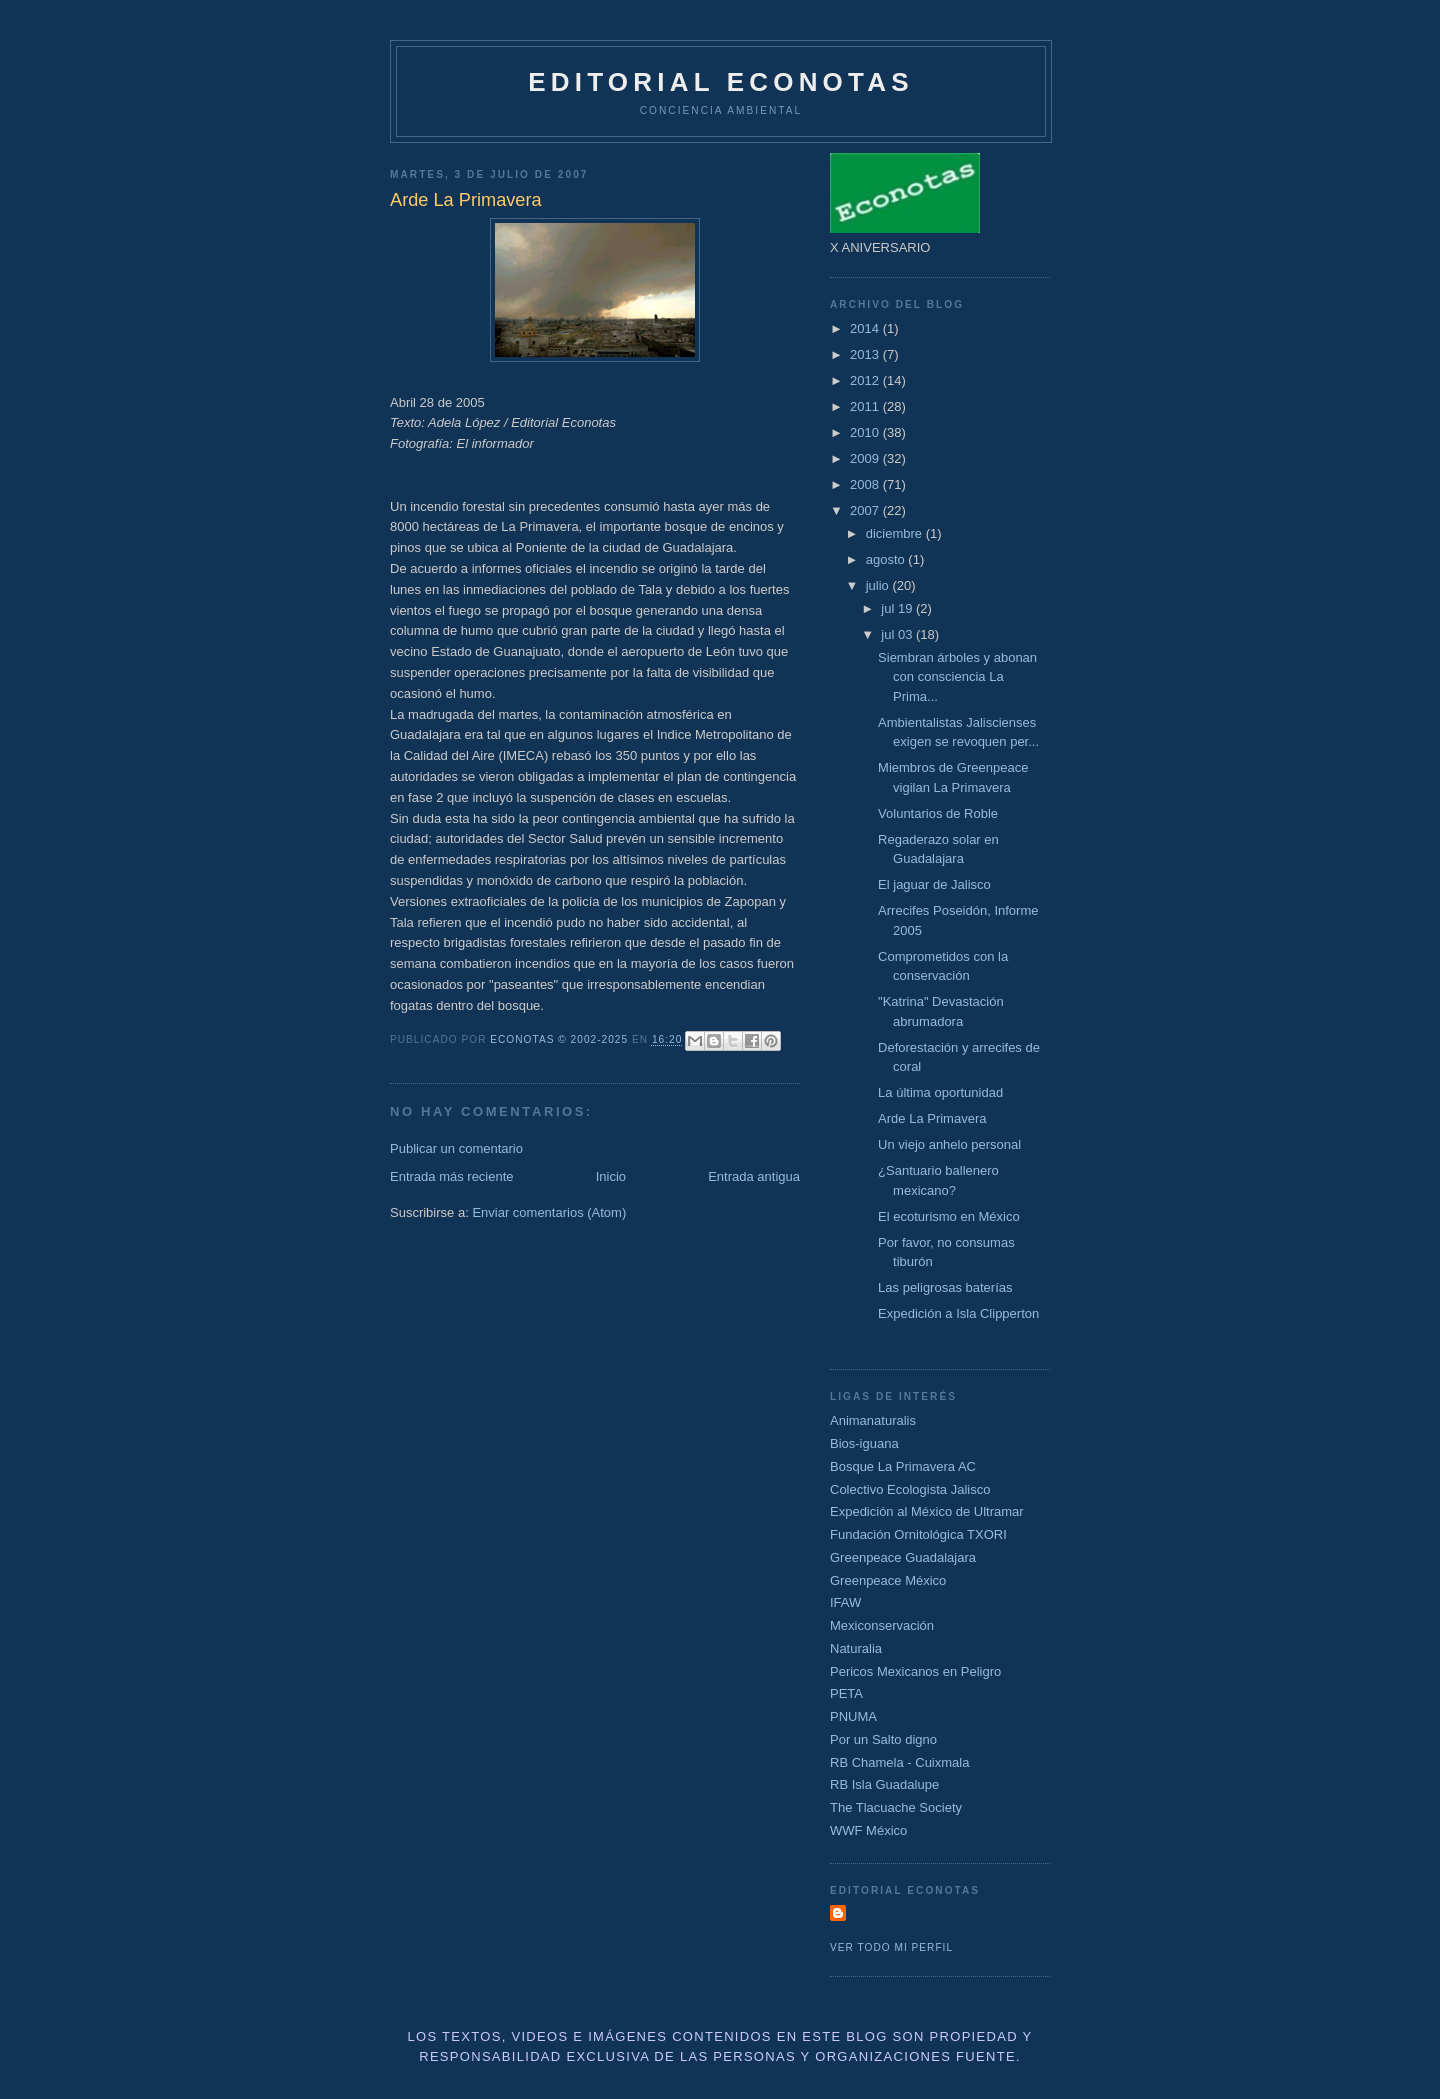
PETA (846, 1693)
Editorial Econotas (720, 82)
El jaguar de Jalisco (934, 884)
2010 (866, 432)
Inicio (611, 1176)
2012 (866, 380)
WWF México (868, 1830)
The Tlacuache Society (896, 1807)
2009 (866, 458)
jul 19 (898, 608)
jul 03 (898, 634)
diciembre (896, 533)
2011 (866, 406)
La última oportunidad (940, 1092)
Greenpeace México (888, 1580)
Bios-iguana (864, 1443)
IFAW (845, 1602)
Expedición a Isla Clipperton (958, 1313)
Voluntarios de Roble (938, 813)
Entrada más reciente (452, 1176)
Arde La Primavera (932, 1118)
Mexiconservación (882, 1625)
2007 (866, 510)
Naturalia (856, 1648)
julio (879, 585)
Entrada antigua (754, 1176)
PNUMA (853, 1716)
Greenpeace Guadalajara (903, 1557)
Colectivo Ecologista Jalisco (910, 1489)
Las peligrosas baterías (945, 1287)
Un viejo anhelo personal (949, 1144)
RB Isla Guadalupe (884, 1784)
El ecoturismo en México (949, 1216)
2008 (866, 484)
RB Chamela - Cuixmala (899, 1762)
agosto (887, 559)
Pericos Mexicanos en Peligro (915, 1671)
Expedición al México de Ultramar (927, 1511)
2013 (866, 354)
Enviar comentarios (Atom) (549, 1212)
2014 (866, 328)
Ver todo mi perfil (891, 1947)
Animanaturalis (873, 1420)
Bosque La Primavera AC (903, 1466)
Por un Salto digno (883, 1739)
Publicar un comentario (456, 1148)
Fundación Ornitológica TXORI (918, 1534)
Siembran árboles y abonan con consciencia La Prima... (957, 677)
